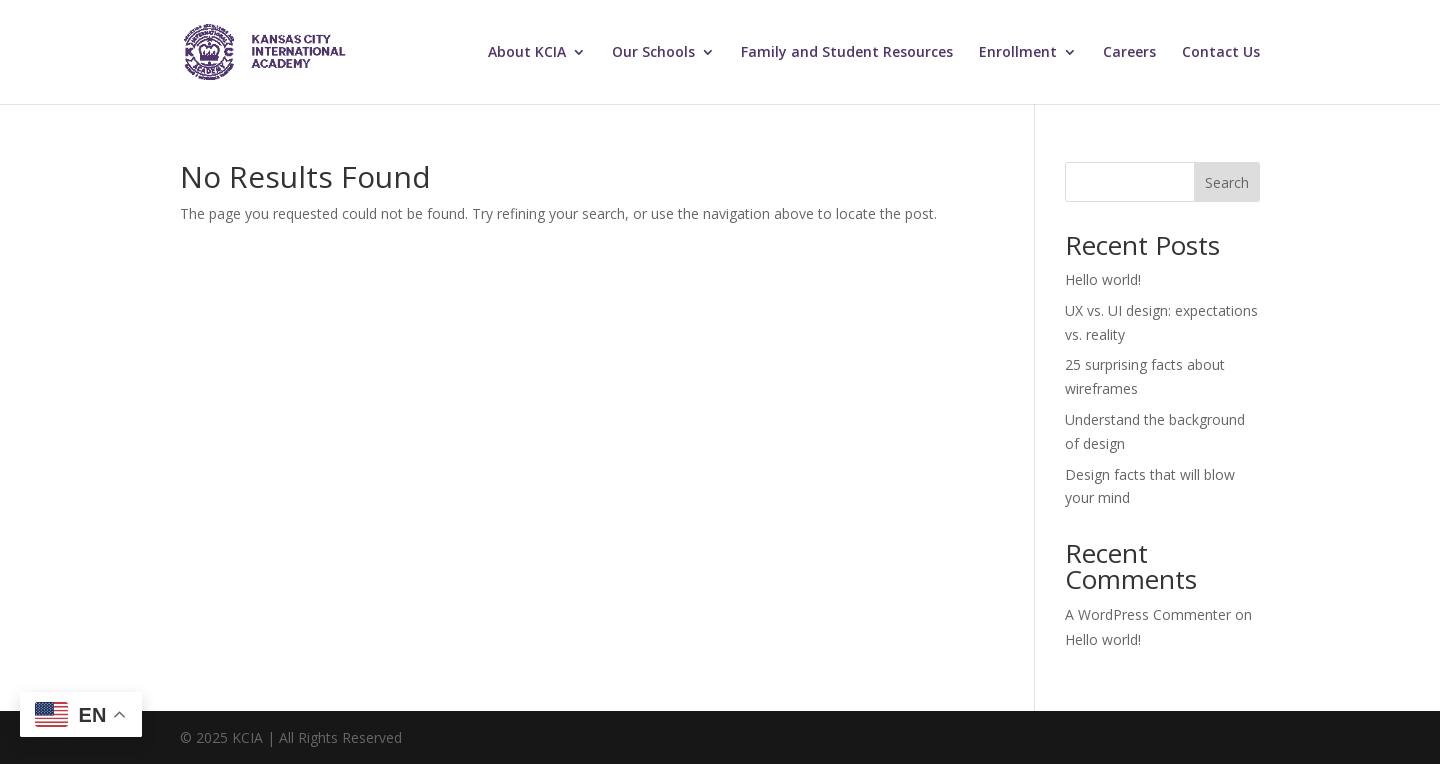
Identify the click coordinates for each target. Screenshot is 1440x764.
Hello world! (1103, 279)
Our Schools (653, 53)
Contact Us (1221, 53)
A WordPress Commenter (1148, 614)
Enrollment (1018, 53)
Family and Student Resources (847, 53)
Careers (1129, 53)
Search (1227, 182)
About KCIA (527, 53)
